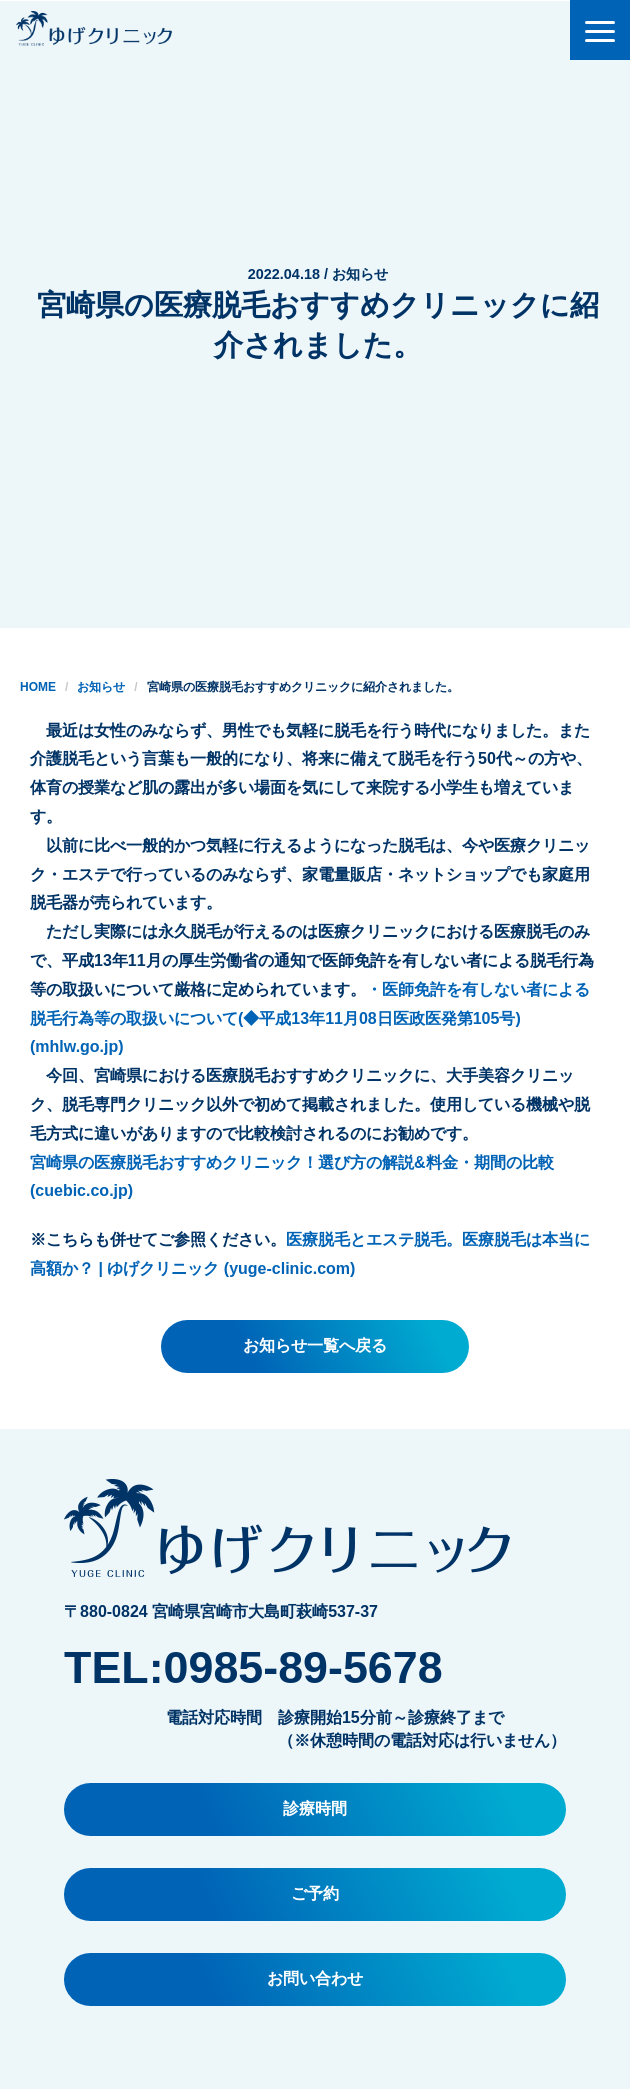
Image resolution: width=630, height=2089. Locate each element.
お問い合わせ (315, 1978)
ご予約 (315, 1893)
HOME (38, 687)
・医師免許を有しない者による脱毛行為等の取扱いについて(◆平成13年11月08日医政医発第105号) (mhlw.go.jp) (310, 1018)
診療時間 (315, 1808)
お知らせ (101, 687)
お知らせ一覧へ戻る (315, 1345)
